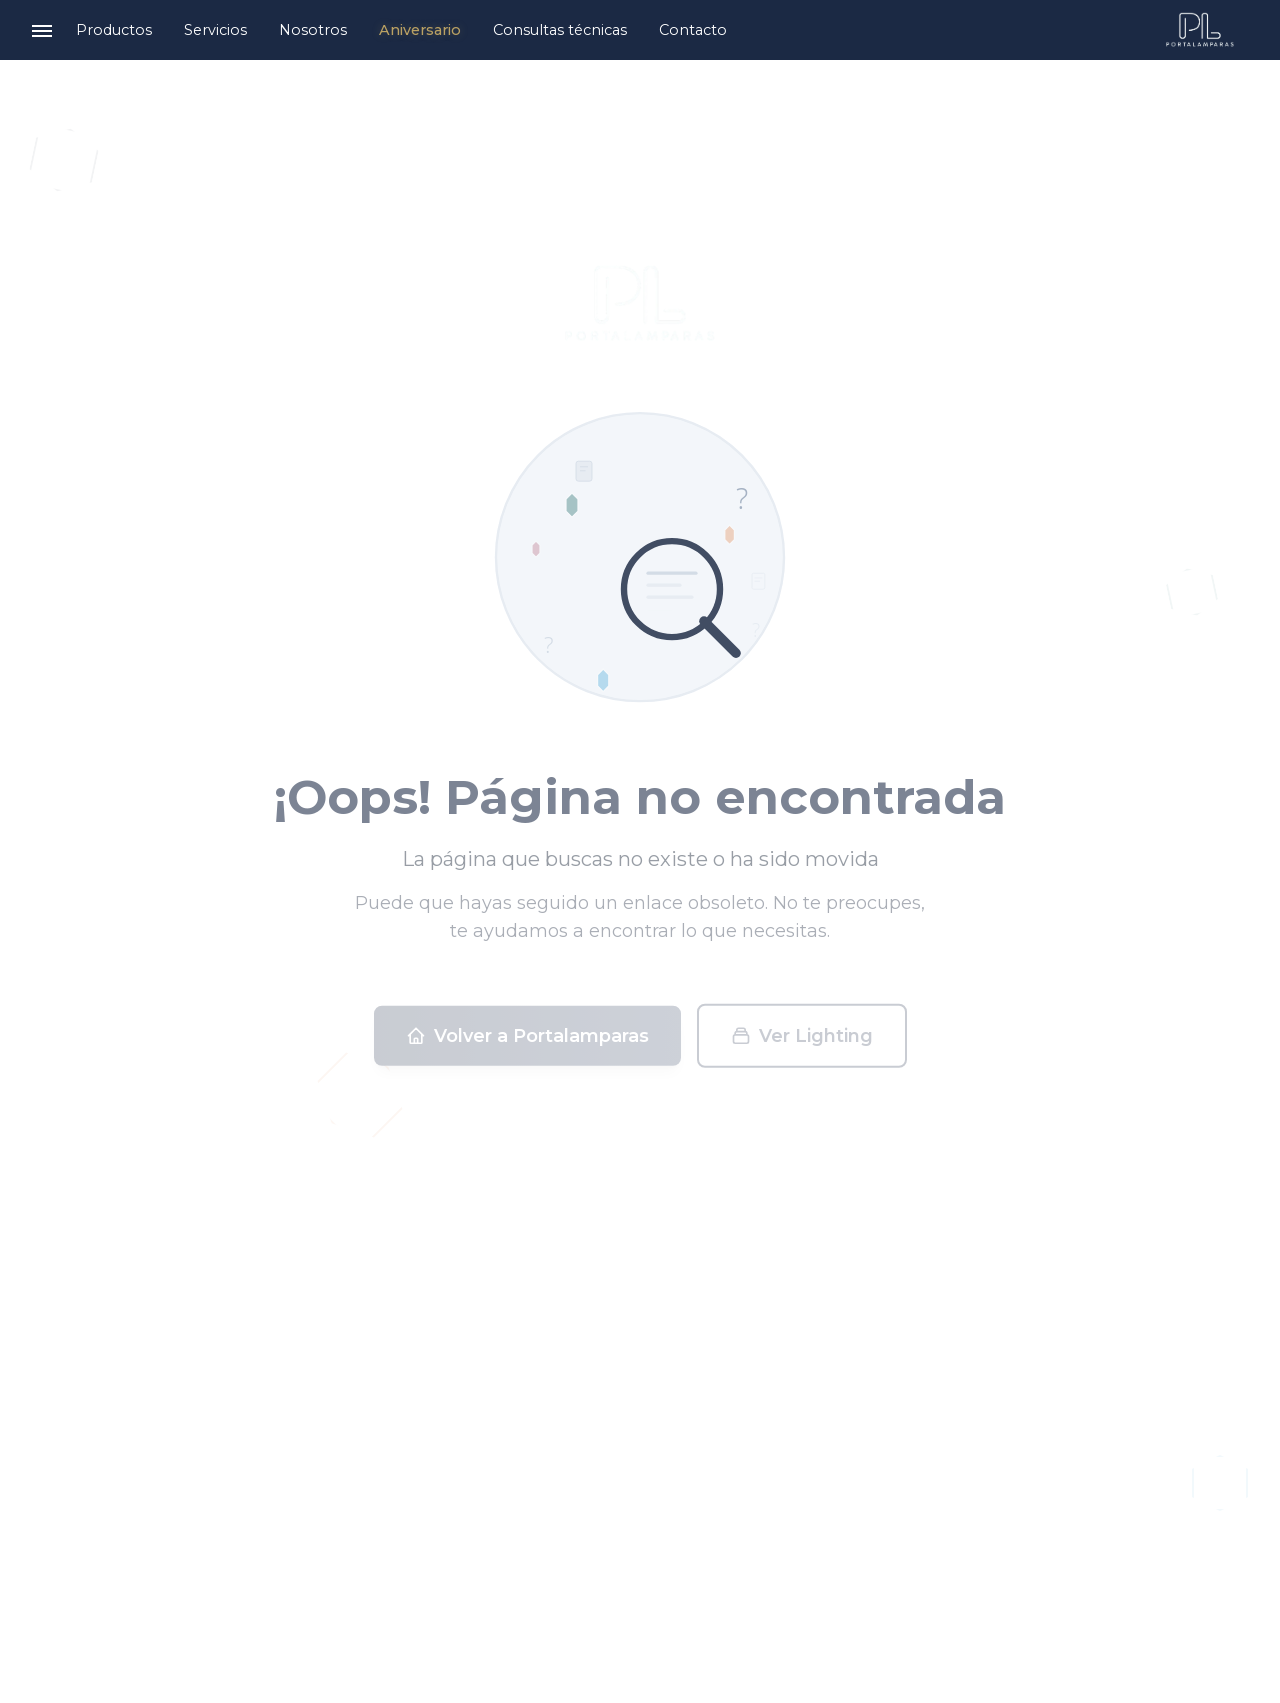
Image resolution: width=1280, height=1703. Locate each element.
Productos (114, 30)
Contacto (693, 30)
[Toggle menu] (42, 30)
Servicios (215, 30)
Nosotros (313, 30)
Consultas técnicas (560, 30)
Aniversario (420, 30)
